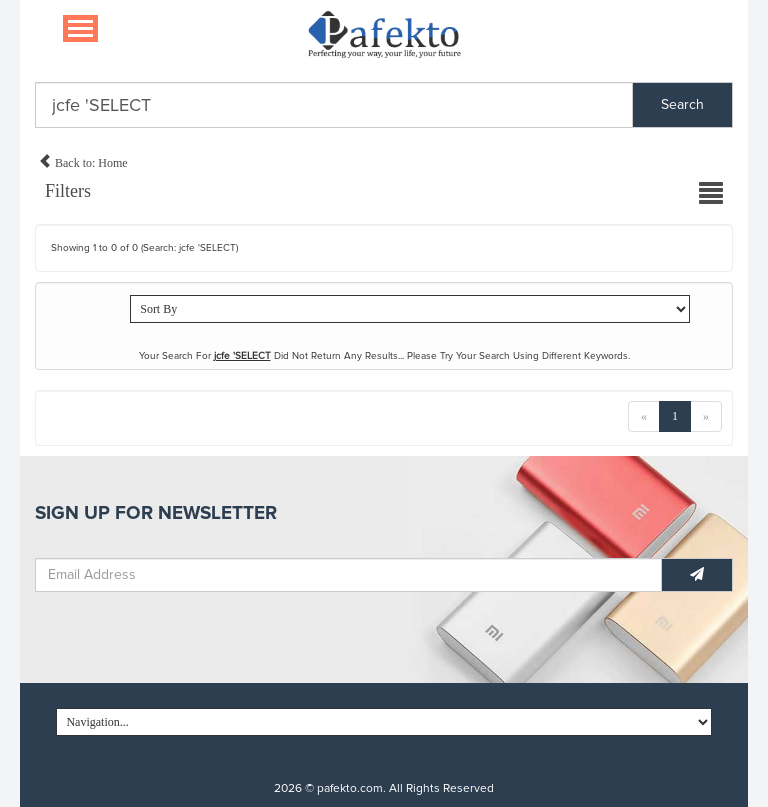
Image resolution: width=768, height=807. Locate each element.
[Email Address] (348, 575)
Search (682, 104)
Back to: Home (83, 159)
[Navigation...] (80, 28)
